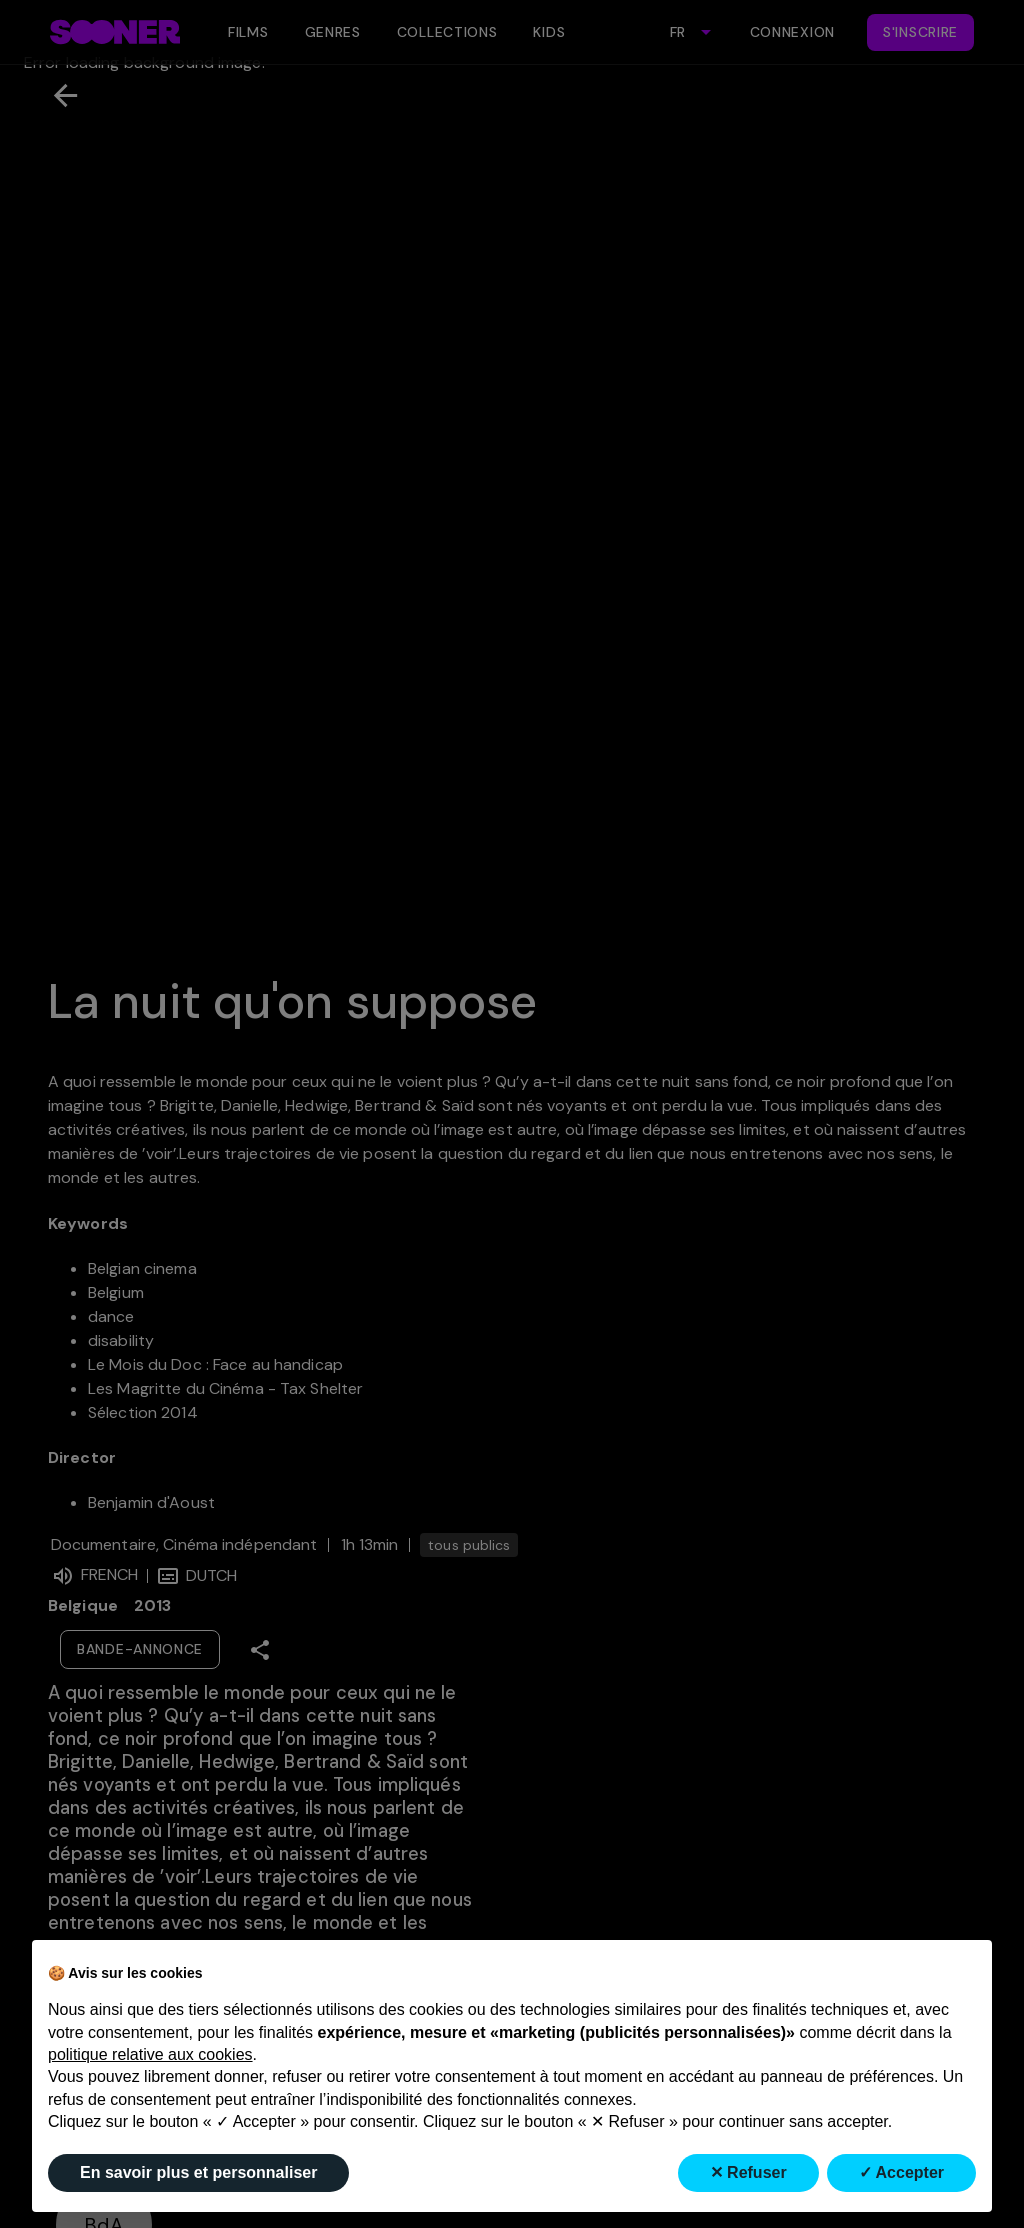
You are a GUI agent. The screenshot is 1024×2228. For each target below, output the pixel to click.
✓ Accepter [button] (901, 2172)
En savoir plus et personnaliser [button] (198, 2172)
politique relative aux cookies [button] (150, 2054)
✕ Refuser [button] (748, 2172)
